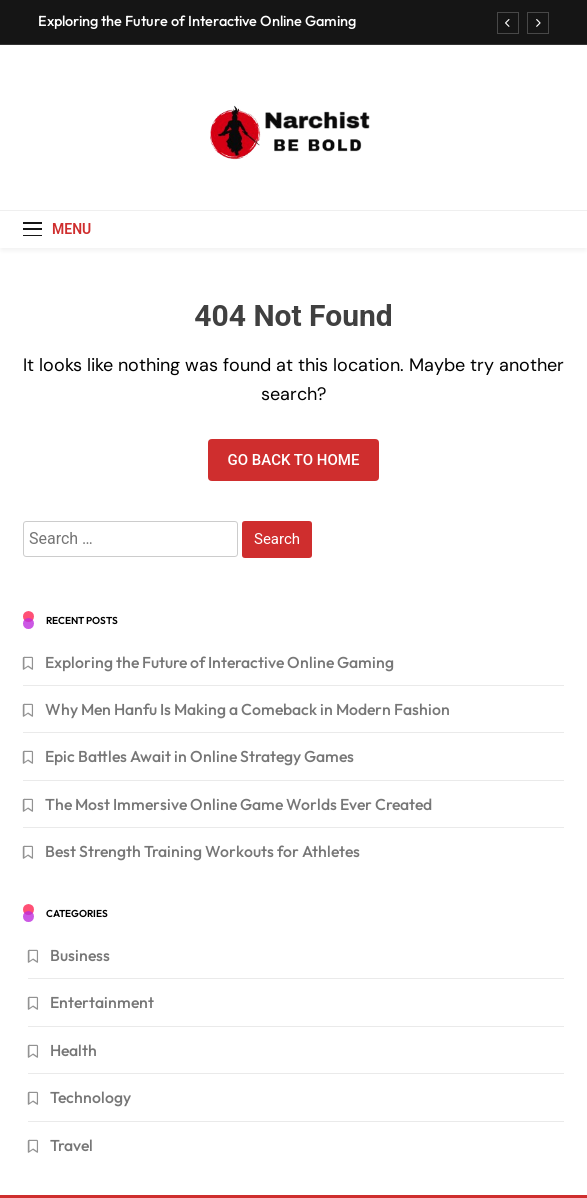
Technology (90, 1097)
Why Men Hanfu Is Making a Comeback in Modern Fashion (247, 709)
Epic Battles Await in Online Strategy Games (199, 756)
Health (73, 1050)
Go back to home (294, 460)
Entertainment (102, 1002)
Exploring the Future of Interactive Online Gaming (197, 21)
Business (80, 955)
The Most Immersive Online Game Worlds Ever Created (238, 804)
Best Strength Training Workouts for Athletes (202, 851)
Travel (71, 1145)
